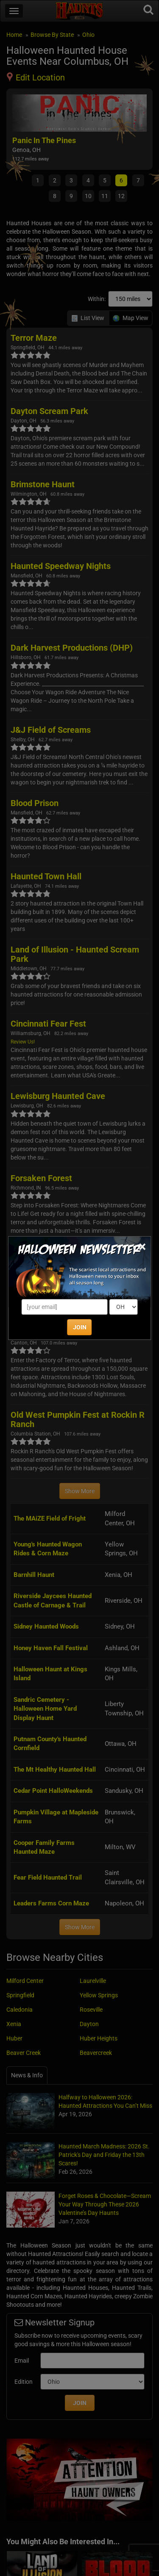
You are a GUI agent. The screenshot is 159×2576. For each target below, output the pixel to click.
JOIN (79, 1327)
